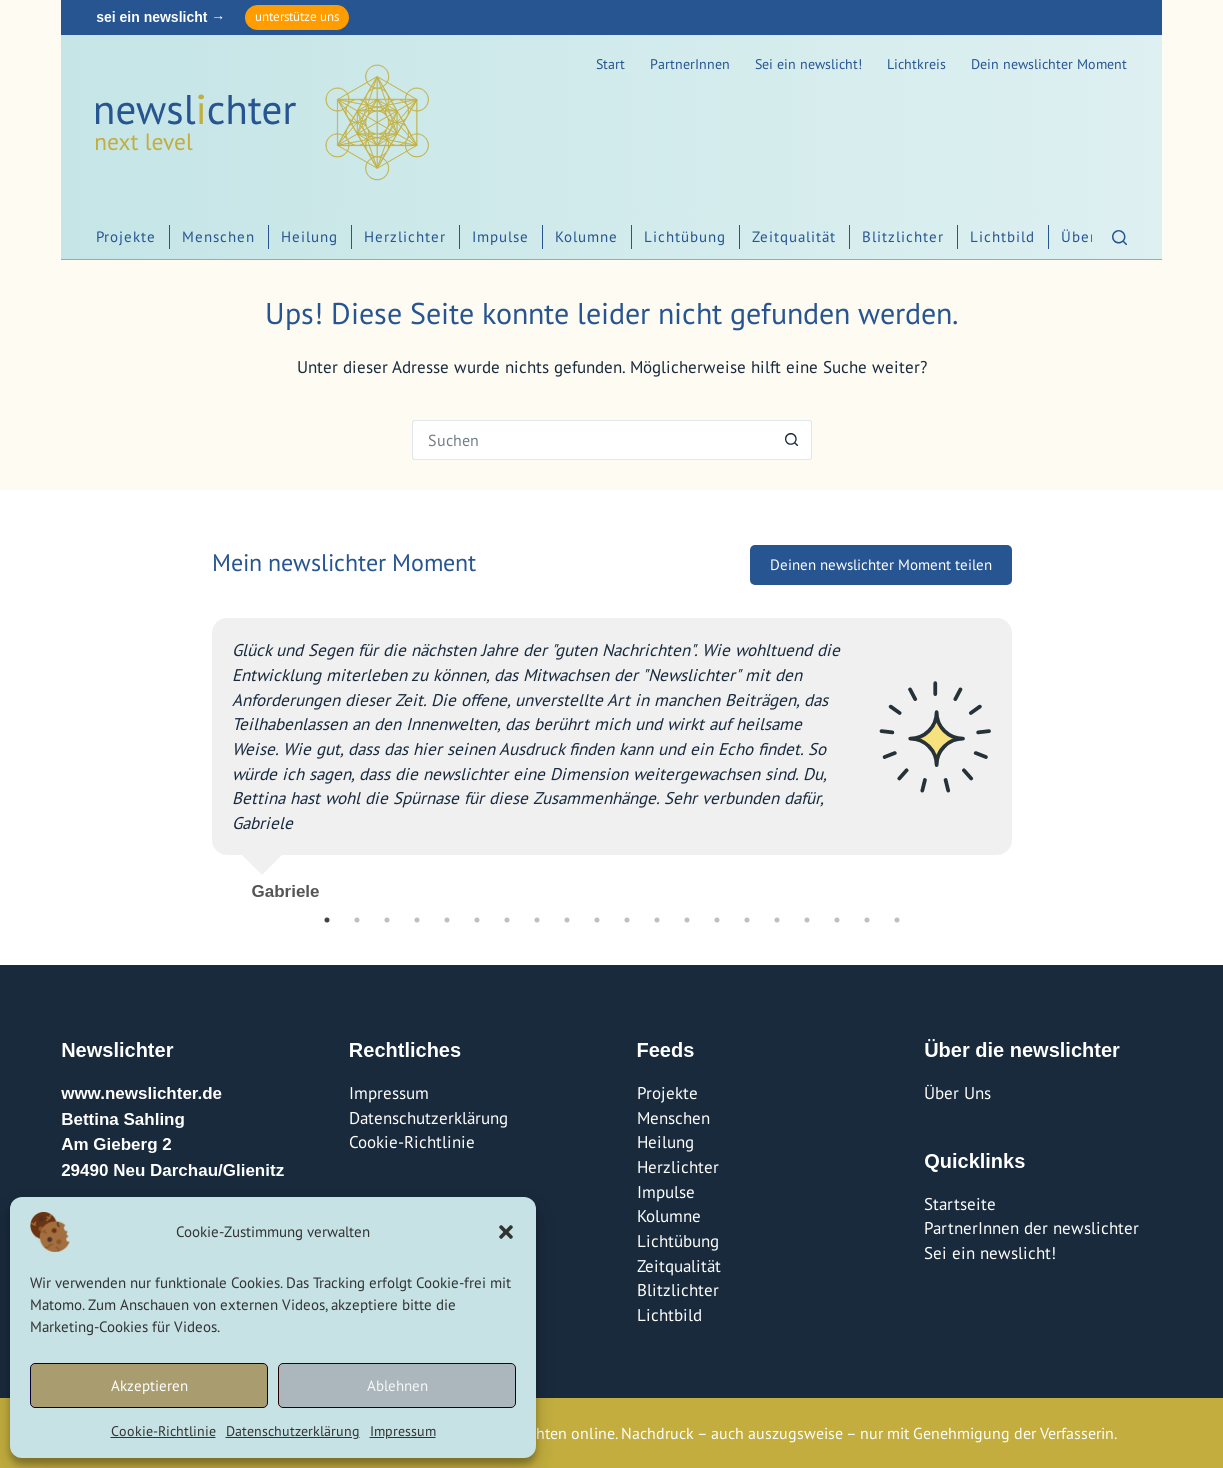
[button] (506, 1232)
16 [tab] (777, 920)
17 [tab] (807, 920)
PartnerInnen (690, 64)
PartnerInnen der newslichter (1031, 1228)
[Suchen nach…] (592, 440)
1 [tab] (327, 920)
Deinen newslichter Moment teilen (881, 564)
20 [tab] (897, 920)
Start (610, 64)
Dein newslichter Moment (1049, 64)
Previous (197, 752)
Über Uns (957, 1093)
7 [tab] (507, 920)
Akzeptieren (149, 1385)
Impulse (500, 236)
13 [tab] (687, 920)
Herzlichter (405, 236)
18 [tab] (837, 920)
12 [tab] (657, 920)
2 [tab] (357, 920)
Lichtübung (685, 236)
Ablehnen (397, 1385)
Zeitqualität (794, 236)
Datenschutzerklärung (293, 1431)
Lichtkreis (916, 64)
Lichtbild (1002, 236)
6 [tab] (477, 920)
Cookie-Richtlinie (163, 1431)
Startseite (960, 1204)
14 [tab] (717, 920)
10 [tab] (597, 920)
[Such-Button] (792, 440)
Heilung (309, 236)
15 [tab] (747, 920)
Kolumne (586, 236)
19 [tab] (867, 920)
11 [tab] (627, 920)
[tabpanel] (612, 751)
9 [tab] (567, 920)
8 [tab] (537, 920)
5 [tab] (447, 920)
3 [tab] (387, 920)
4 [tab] (417, 920)
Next (1027, 752)
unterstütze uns (297, 16)
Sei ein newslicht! (808, 64)
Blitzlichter (903, 236)
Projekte (126, 236)
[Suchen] (1119, 237)
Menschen (218, 236)
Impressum (403, 1431)
